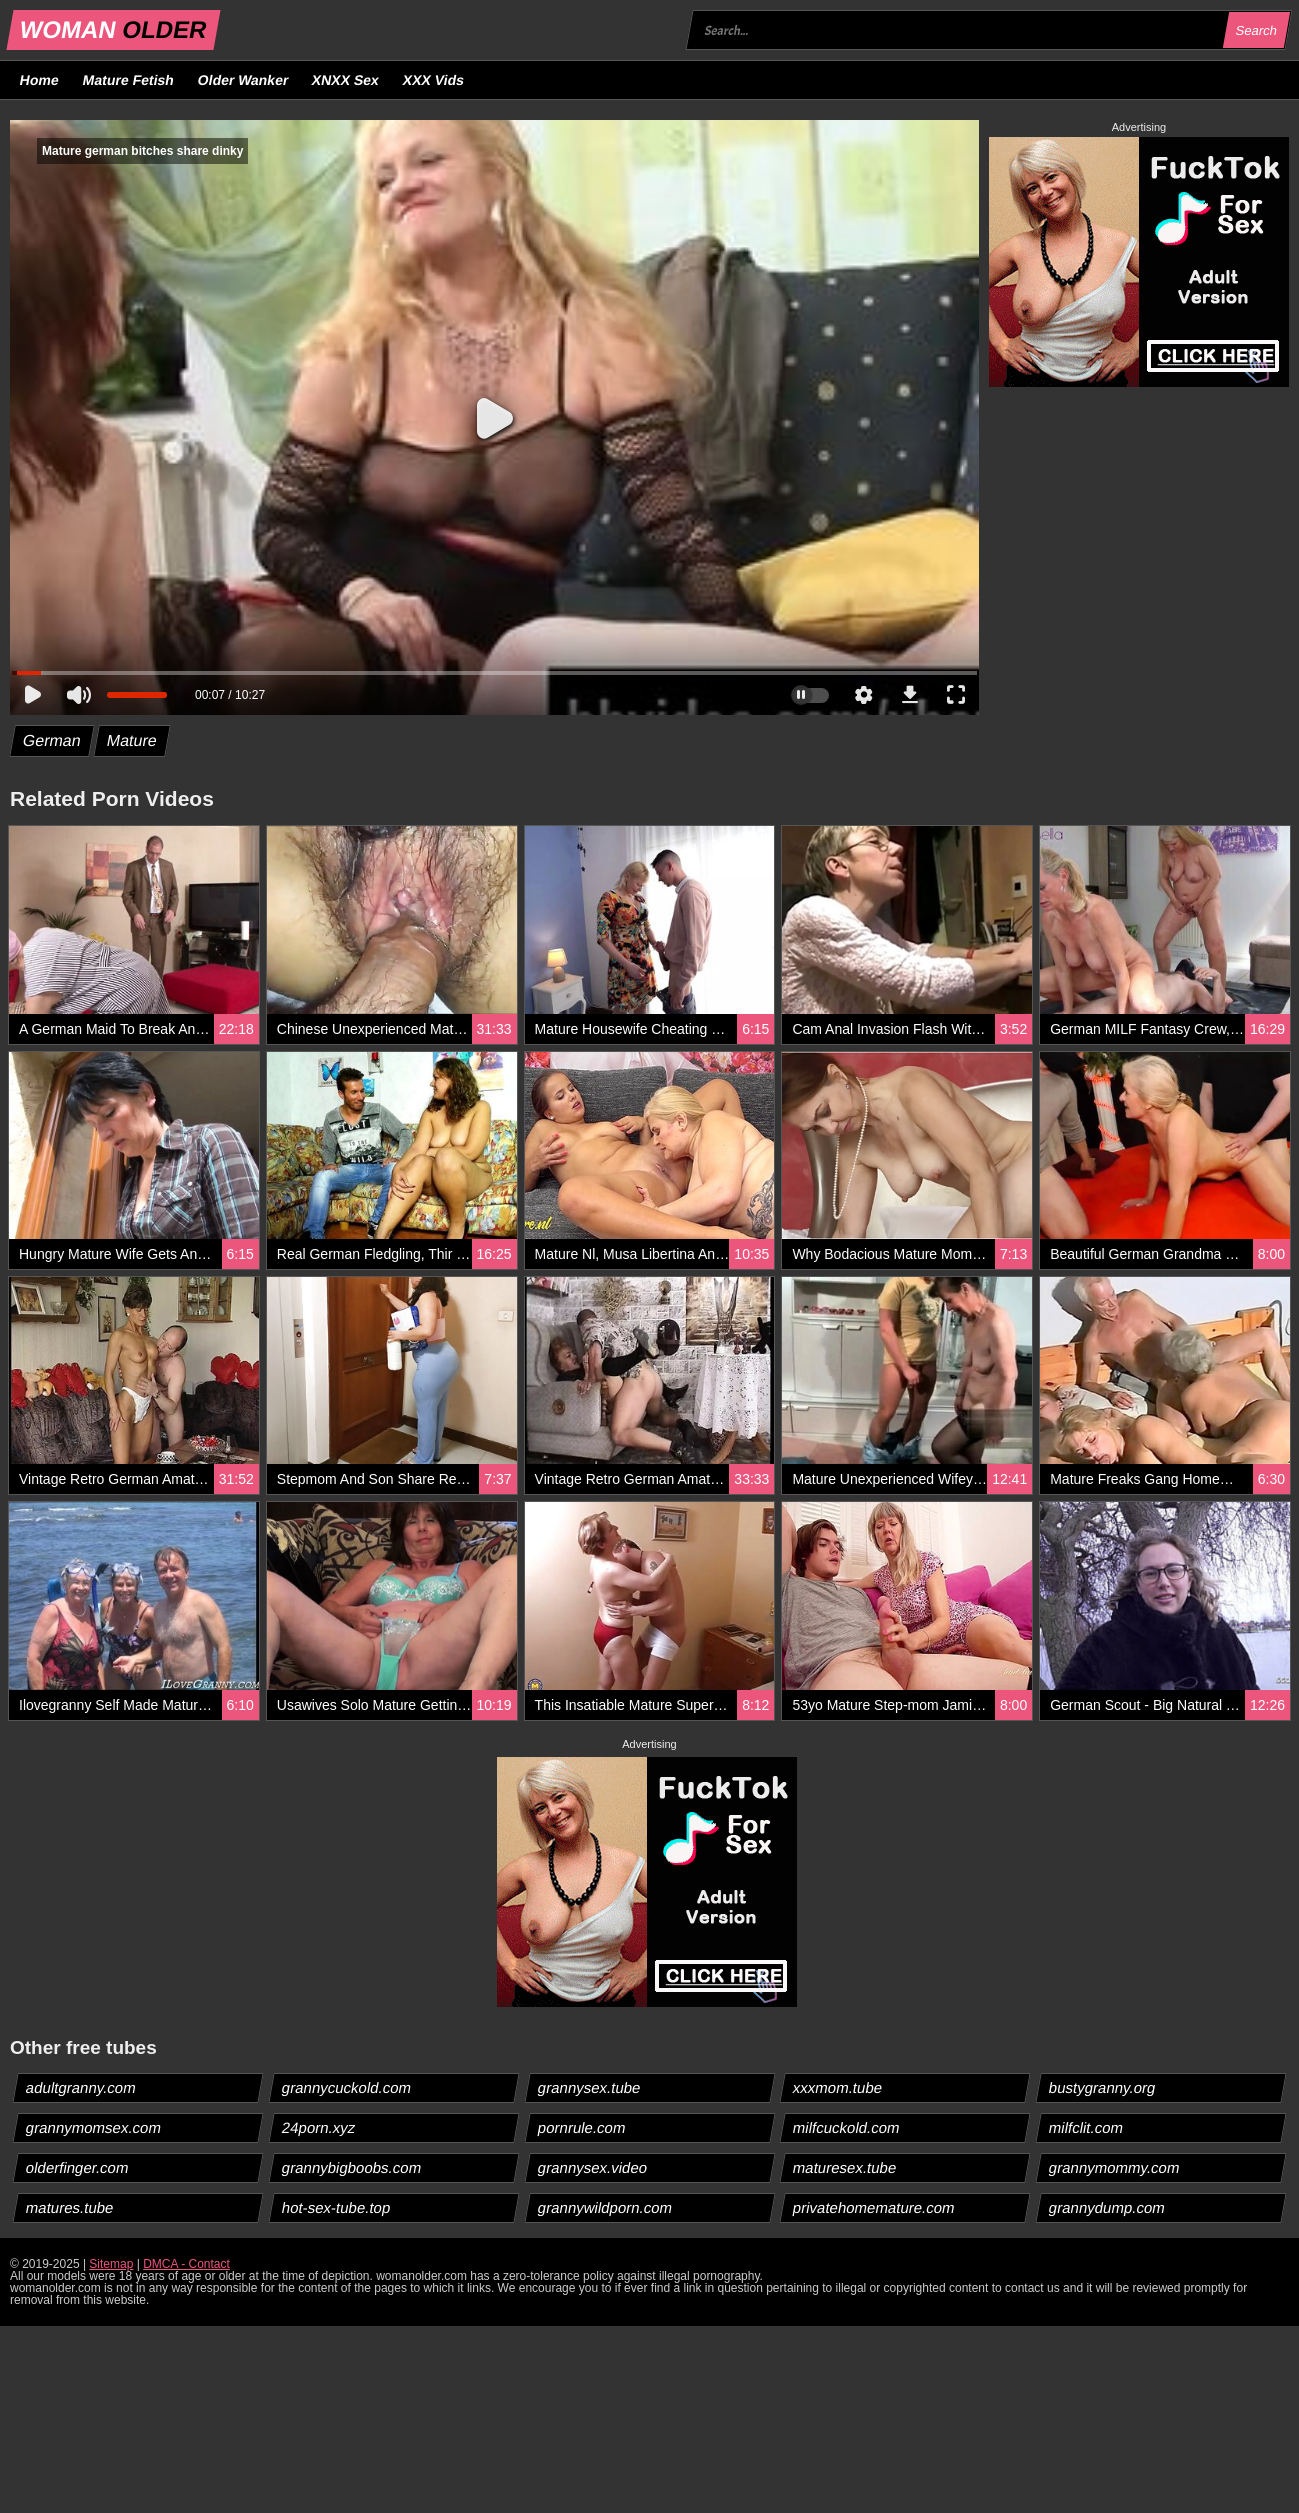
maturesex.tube (845, 2167)
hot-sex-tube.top (335, 2207)
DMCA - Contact (186, 2264)
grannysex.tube (589, 2087)
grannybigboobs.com (351, 2167)
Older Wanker (242, 80)
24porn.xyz (318, 2127)
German (52, 740)
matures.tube (70, 2207)
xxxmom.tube (838, 2087)
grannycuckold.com (346, 2087)
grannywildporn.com (604, 2207)
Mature (131, 740)
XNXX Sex (346, 80)
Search (1256, 30)
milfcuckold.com (847, 2127)
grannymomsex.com (94, 2127)
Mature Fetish (128, 80)
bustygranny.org (1102, 2087)
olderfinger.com (78, 2167)
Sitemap (111, 2264)
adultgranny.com (81, 2087)
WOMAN (113, 29)
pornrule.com (581, 2127)
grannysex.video (592, 2167)
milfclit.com (1086, 2127)
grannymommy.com (1115, 2167)
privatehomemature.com (874, 2207)
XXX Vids (434, 80)
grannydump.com (1107, 2207)
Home (40, 80)
